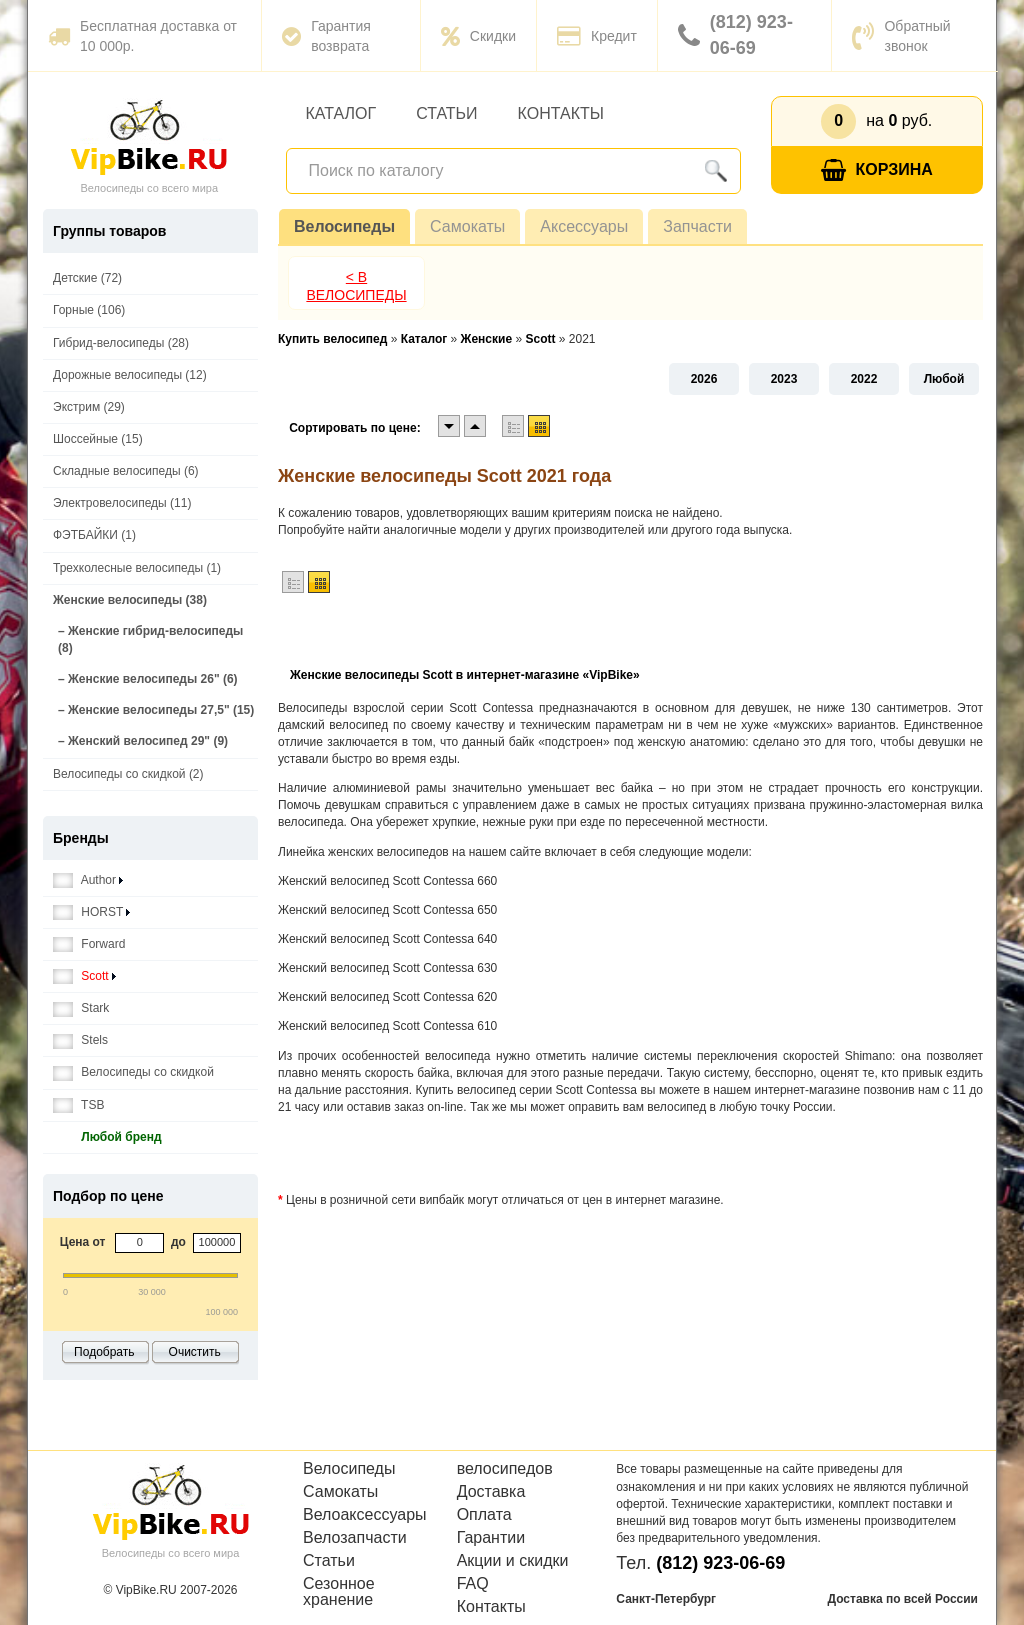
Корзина (877, 170)
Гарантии (491, 1538)
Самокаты (467, 226)
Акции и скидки (513, 1561)
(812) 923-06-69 (735, 35)
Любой (944, 379)
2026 (704, 379)
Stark (81, 1008)
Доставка (491, 1492)
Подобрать (104, 1352)
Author (88, 880)
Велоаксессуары (365, 1515)
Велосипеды (344, 226)
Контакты (561, 113)
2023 (784, 379)
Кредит (597, 36)
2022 (864, 379)
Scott (84, 976)
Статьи (446, 113)
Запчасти (697, 226)
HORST (91, 912)
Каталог (341, 113)
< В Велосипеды (356, 286)
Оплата (484, 1515)
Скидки (478, 36)
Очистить (195, 1352)
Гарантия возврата (326, 36)
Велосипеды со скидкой (133, 1072)
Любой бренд (107, 1137)
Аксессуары (584, 226)
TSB (78, 1105)
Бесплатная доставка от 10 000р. (142, 36)
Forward (89, 944)
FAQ (473, 1584)
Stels (80, 1040)
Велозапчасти (355, 1538)
